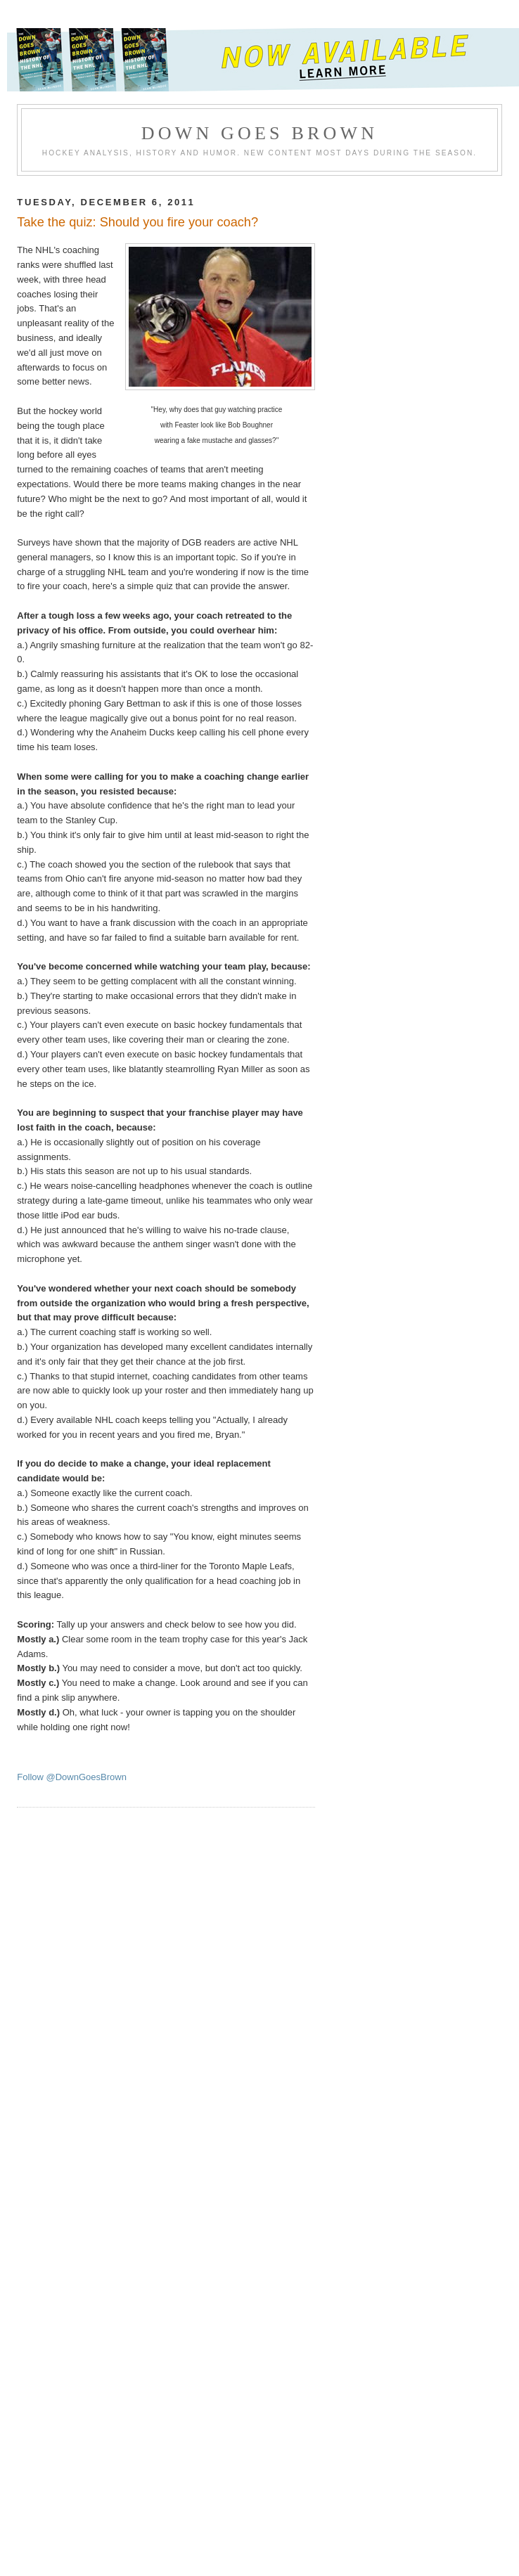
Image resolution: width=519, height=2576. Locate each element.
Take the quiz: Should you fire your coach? (137, 222)
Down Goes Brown (259, 133)
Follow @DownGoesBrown (72, 1777)
